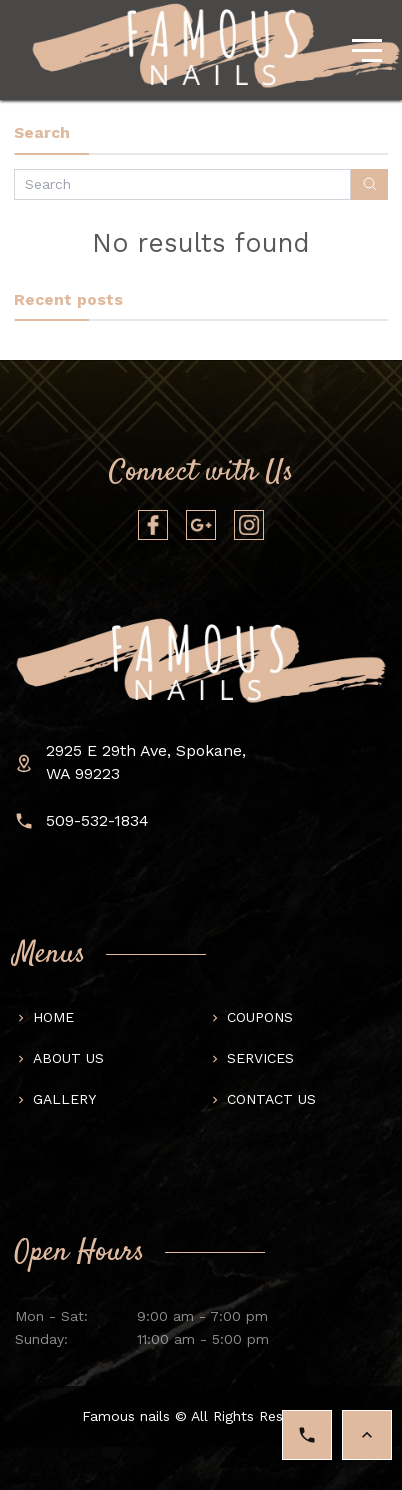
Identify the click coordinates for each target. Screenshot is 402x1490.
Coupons (260, 1017)
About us (68, 1058)
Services (260, 1058)
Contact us (271, 1099)
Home (53, 1017)
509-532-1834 (97, 820)
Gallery (64, 1099)
